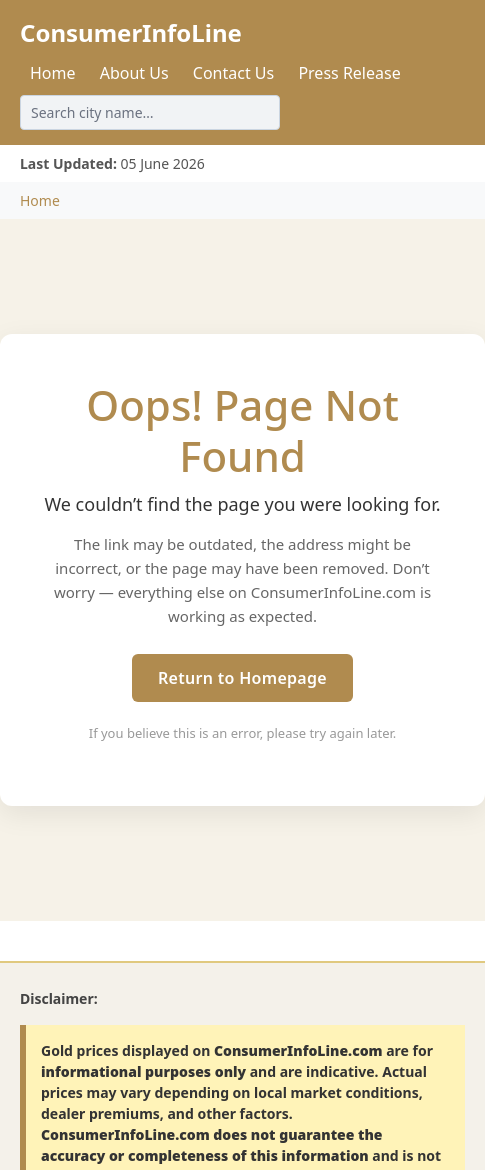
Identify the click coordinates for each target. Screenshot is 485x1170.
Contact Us (233, 73)
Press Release (349, 73)
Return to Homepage (242, 678)
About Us (134, 73)
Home (53, 73)
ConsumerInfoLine (131, 32)
